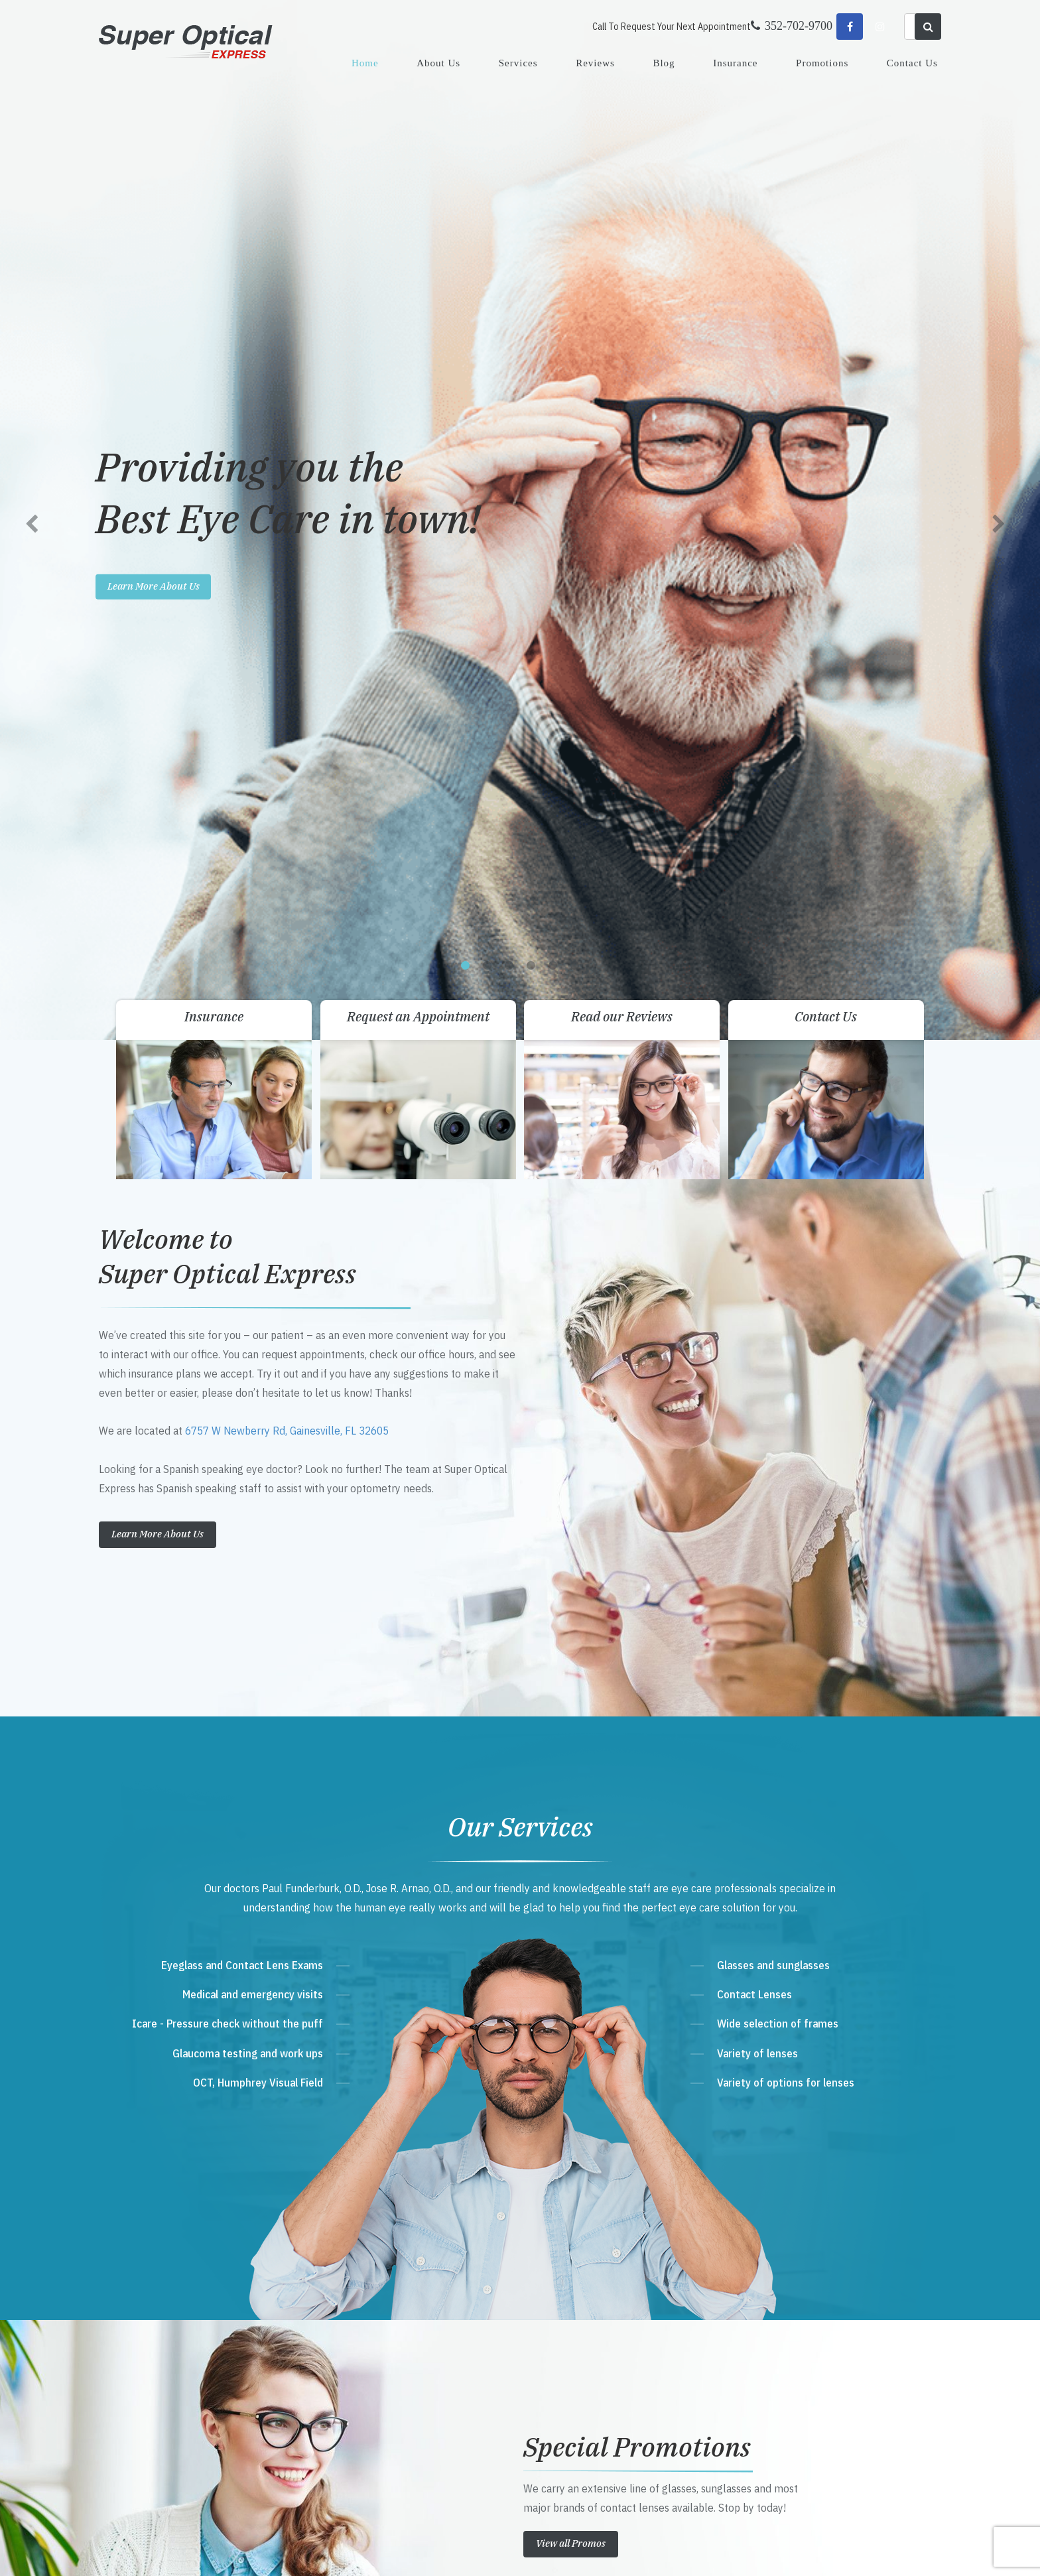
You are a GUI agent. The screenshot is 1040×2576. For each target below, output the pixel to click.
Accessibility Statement (334, 2552)
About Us (438, 63)
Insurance (735, 63)
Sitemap (391, 2552)
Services (518, 63)
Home (365, 63)
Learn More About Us (157, 507)
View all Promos (571, 1516)
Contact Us (912, 63)
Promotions (822, 63)
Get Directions (387, 2286)
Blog (664, 63)
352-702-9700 (382, 2312)
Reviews (595, 63)
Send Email (371, 2362)
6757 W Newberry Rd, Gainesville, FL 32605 (287, 404)
